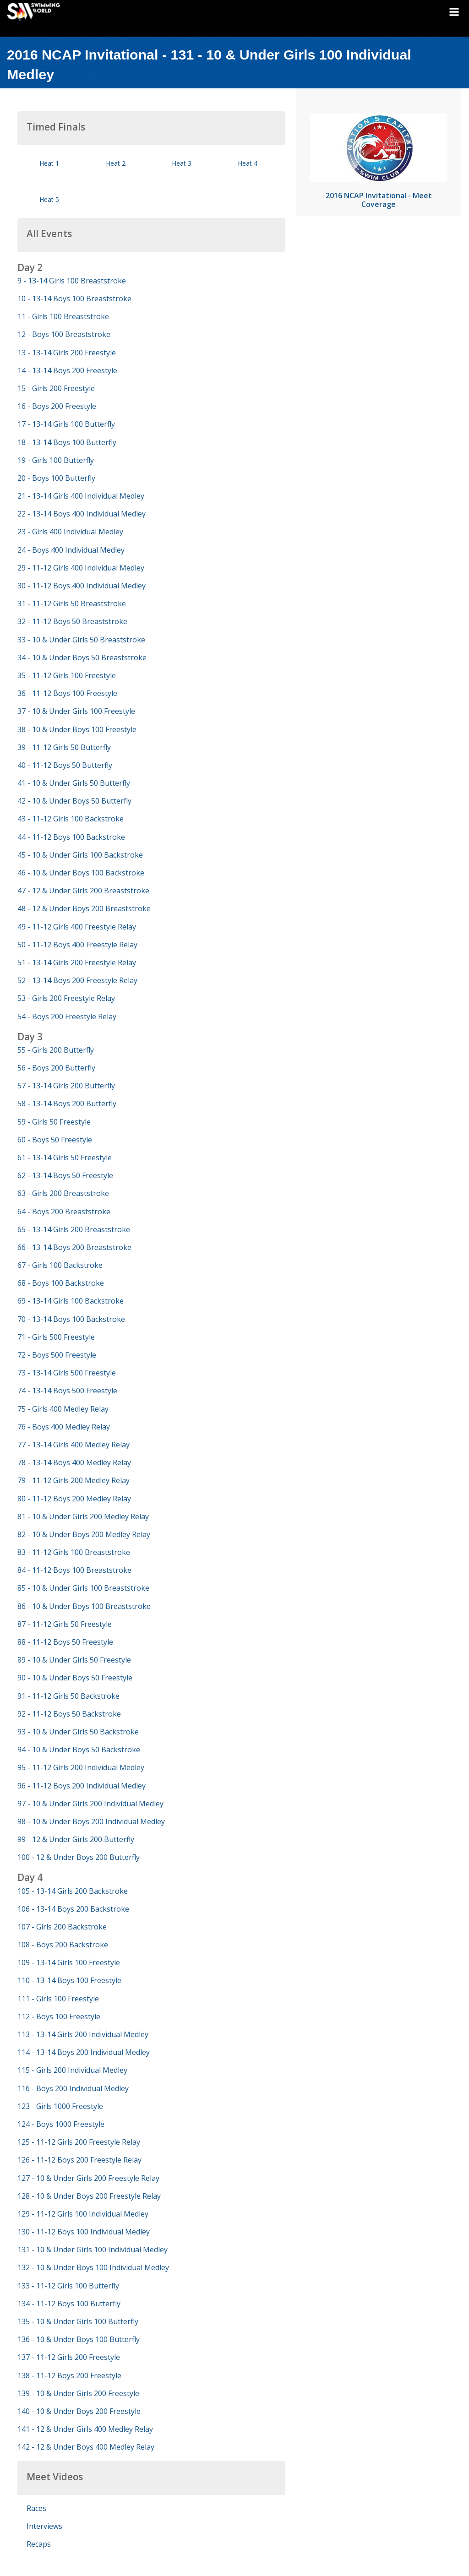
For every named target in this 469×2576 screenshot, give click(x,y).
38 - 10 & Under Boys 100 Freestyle (76, 729)
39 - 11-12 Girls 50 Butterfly (64, 747)
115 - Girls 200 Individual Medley (72, 2070)
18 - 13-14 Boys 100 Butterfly (66, 442)
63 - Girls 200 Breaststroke (63, 1193)
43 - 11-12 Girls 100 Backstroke (70, 819)
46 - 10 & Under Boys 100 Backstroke (80, 873)
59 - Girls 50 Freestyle (54, 1122)
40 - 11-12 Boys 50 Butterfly (64, 765)
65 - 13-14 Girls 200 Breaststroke (73, 1229)
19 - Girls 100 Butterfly (55, 460)
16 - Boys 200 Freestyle (56, 406)
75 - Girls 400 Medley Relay (63, 1409)
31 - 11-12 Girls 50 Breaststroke (71, 603)
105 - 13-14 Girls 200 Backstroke (72, 1891)
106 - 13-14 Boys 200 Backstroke (73, 1909)
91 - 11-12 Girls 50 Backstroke (68, 1696)
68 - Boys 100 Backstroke (60, 1283)
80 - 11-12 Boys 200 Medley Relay (74, 1499)
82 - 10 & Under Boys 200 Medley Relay (83, 1534)
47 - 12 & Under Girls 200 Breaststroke (83, 891)
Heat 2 (115, 163)
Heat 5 (49, 199)
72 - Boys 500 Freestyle (56, 1355)
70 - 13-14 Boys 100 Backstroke (71, 1319)
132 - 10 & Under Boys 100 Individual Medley (93, 2267)
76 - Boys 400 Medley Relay (63, 1427)
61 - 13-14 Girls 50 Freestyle (64, 1157)
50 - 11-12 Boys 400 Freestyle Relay (77, 945)
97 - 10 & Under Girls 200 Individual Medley (90, 1804)
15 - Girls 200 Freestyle (56, 388)
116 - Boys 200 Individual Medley (73, 2088)
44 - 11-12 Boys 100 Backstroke (71, 837)
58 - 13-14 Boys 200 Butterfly (66, 1103)
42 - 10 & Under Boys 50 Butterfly (74, 801)
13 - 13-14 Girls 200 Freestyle (66, 353)
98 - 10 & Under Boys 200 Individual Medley (91, 1821)
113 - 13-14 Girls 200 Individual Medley (82, 2034)
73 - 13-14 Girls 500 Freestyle (66, 1373)
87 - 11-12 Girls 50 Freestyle (64, 1624)
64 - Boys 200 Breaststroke (63, 1211)
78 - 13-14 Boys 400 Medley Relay (74, 1462)
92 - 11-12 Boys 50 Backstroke (69, 1714)
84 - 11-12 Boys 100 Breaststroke (74, 1570)
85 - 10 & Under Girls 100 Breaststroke (83, 1588)
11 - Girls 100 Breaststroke (63, 316)
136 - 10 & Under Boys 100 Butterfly (78, 2339)
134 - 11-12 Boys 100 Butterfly (68, 2304)
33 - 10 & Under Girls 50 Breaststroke (81, 640)
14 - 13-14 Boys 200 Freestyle (67, 370)
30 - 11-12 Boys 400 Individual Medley (81, 586)
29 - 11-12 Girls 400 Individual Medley (80, 568)
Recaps (39, 2544)
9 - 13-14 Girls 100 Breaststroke (71, 281)
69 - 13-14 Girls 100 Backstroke (70, 1301)
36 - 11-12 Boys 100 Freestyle (67, 693)
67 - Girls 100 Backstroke (60, 1265)
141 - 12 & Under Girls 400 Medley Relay (85, 2429)
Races (36, 2508)
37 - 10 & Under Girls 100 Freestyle (76, 711)
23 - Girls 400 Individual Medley (70, 532)
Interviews (44, 2526)
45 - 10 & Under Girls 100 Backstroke (80, 855)
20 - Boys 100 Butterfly (56, 478)
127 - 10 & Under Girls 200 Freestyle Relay (88, 2178)
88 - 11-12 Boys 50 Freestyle (65, 1642)
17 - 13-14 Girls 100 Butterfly (66, 424)
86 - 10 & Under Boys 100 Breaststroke (84, 1606)
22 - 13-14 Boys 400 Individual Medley (81, 514)
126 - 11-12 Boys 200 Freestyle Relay (79, 2160)
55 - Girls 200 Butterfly (55, 1050)
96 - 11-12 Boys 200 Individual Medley (81, 1786)
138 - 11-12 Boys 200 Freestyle (69, 2375)
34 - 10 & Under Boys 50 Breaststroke (82, 657)
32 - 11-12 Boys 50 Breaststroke (72, 621)
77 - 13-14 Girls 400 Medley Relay (73, 1445)
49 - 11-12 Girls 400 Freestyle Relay (76, 927)
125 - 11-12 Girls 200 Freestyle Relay (78, 2142)
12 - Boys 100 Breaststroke (63, 334)
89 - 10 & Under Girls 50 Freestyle (74, 1660)
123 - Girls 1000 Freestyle (60, 2106)
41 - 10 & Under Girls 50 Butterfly (73, 783)
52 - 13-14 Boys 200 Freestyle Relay (77, 980)
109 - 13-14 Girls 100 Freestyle (68, 1962)
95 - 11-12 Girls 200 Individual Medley (80, 1767)
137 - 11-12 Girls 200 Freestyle (68, 2357)
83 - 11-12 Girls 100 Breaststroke (73, 1552)
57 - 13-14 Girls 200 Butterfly (66, 1086)
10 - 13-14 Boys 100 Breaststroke (74, 298)
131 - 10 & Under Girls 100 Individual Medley (92, 2249)
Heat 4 (247, 163)
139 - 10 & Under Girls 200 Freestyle (78, 2393)
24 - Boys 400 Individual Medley (71, 550)
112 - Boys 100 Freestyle (58, 2016)
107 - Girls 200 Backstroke (62, 1927)
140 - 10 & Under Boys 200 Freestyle (79, 2411)
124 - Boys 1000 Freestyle (60, 2124)
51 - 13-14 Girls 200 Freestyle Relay (76, 962)
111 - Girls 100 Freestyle (58, 1999)
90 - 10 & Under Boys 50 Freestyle (74, 1678)
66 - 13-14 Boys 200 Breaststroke (74, 1247)
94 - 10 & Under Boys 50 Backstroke (78, 1750)
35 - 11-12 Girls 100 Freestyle (66, 675)
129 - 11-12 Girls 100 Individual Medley (82, 2214)
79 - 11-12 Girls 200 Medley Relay (73, 1480)
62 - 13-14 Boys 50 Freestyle (65, 1175)
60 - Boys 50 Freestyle (54, 1140)
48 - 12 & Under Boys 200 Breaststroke (84, 908)
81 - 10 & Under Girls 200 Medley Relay (83, 1516)
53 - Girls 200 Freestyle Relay (66, 998)
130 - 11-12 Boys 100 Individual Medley (83, 2232)
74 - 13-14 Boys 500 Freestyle (67, 1391)
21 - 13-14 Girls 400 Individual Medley (80, 496)
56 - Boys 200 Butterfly (56, 1068)
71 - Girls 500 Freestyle (56, 1337)
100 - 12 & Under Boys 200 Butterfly (78, 1857)
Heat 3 (181, 163)
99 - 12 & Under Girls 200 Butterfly (75, 1839)
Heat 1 (49, 163)
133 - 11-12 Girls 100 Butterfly (68, 2286)
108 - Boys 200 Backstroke (62, 1945)
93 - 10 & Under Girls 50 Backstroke (78, 1732)
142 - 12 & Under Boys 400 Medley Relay (85, 2447)
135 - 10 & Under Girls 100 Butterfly (77, 2321)
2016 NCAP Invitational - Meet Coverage (379, 199)
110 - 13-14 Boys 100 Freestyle (69, 1980)
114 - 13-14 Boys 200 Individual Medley (83, 2052)
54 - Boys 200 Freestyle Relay (66, 1016)
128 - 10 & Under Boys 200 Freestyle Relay (89, 2196)
